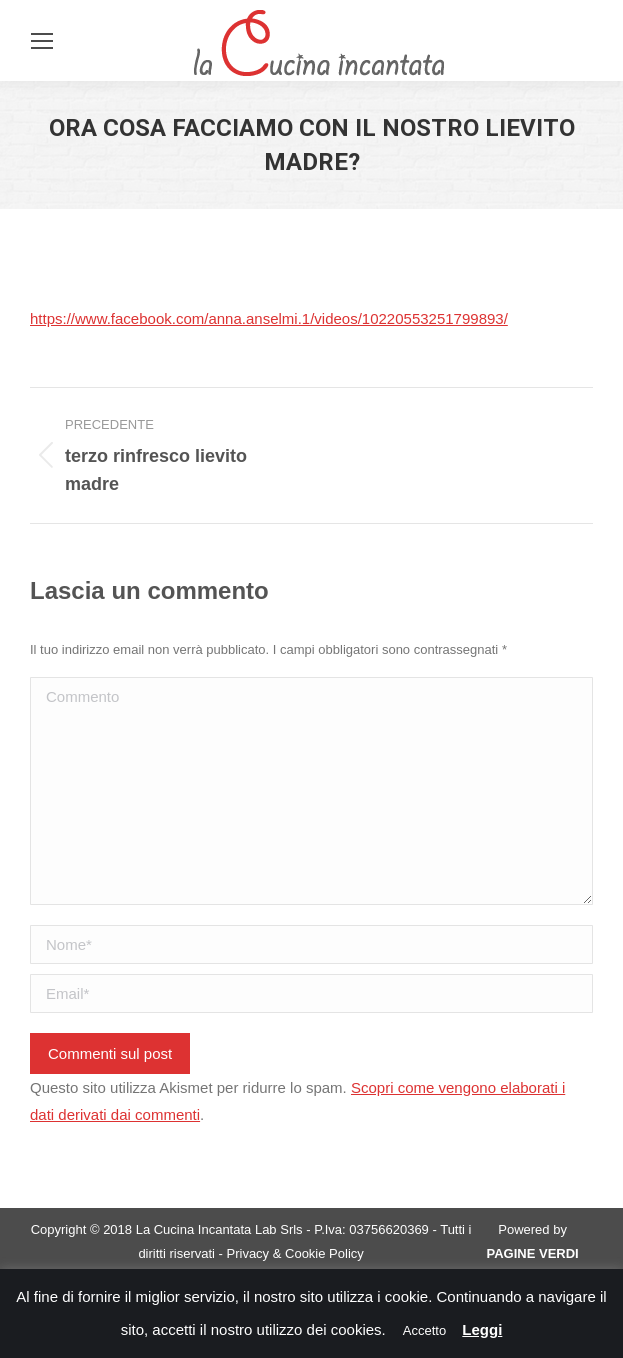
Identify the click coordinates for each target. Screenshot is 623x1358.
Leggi (482, 1329)
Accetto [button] (424, 1330)
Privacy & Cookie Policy (295, 1253)
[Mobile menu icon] (42, 41)
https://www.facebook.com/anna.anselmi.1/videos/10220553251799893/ (269, 318)
